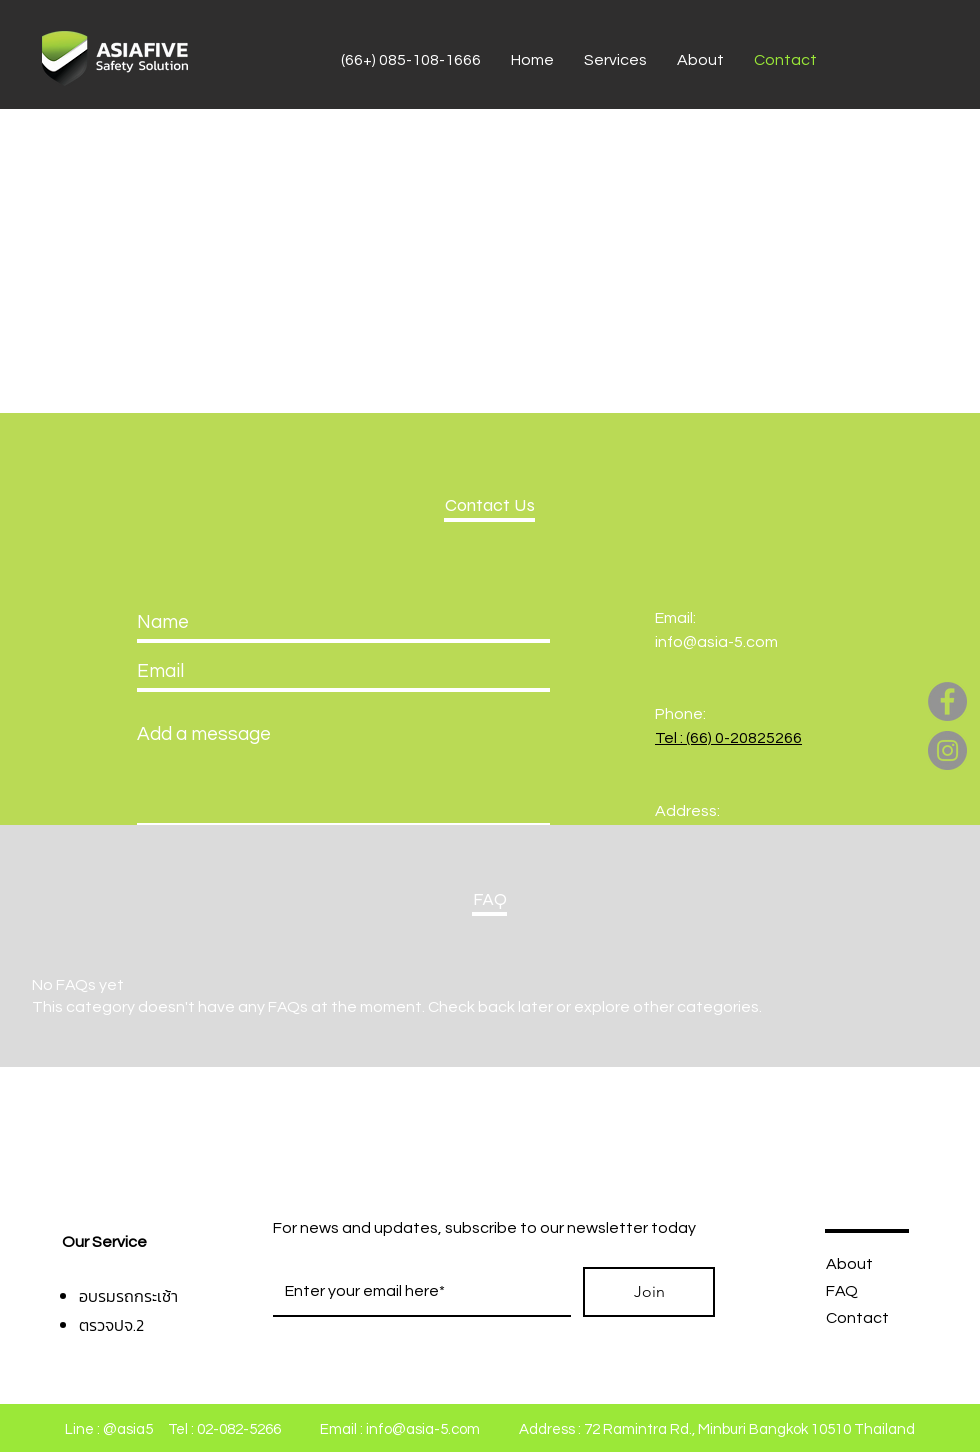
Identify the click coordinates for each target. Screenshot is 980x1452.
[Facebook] (947, 701)
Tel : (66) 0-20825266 (728, 738)
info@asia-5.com (716, 642)
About (849, 1264)
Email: (675, 618)
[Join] (649, 1292)
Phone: (680, 714)
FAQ (842, 1291)
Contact (857, 1318)
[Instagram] (947, 750)
